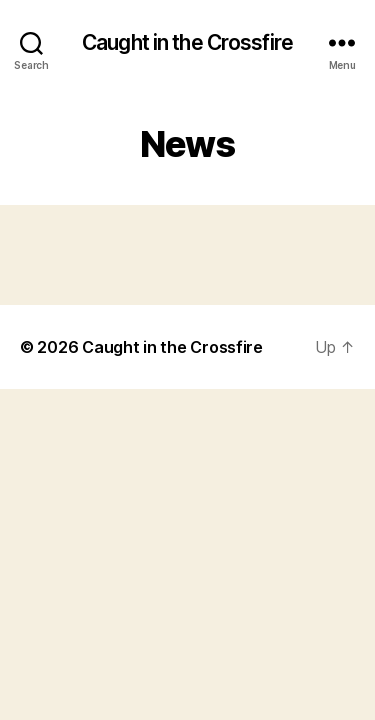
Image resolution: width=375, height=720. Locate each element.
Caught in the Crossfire (187, 42)
